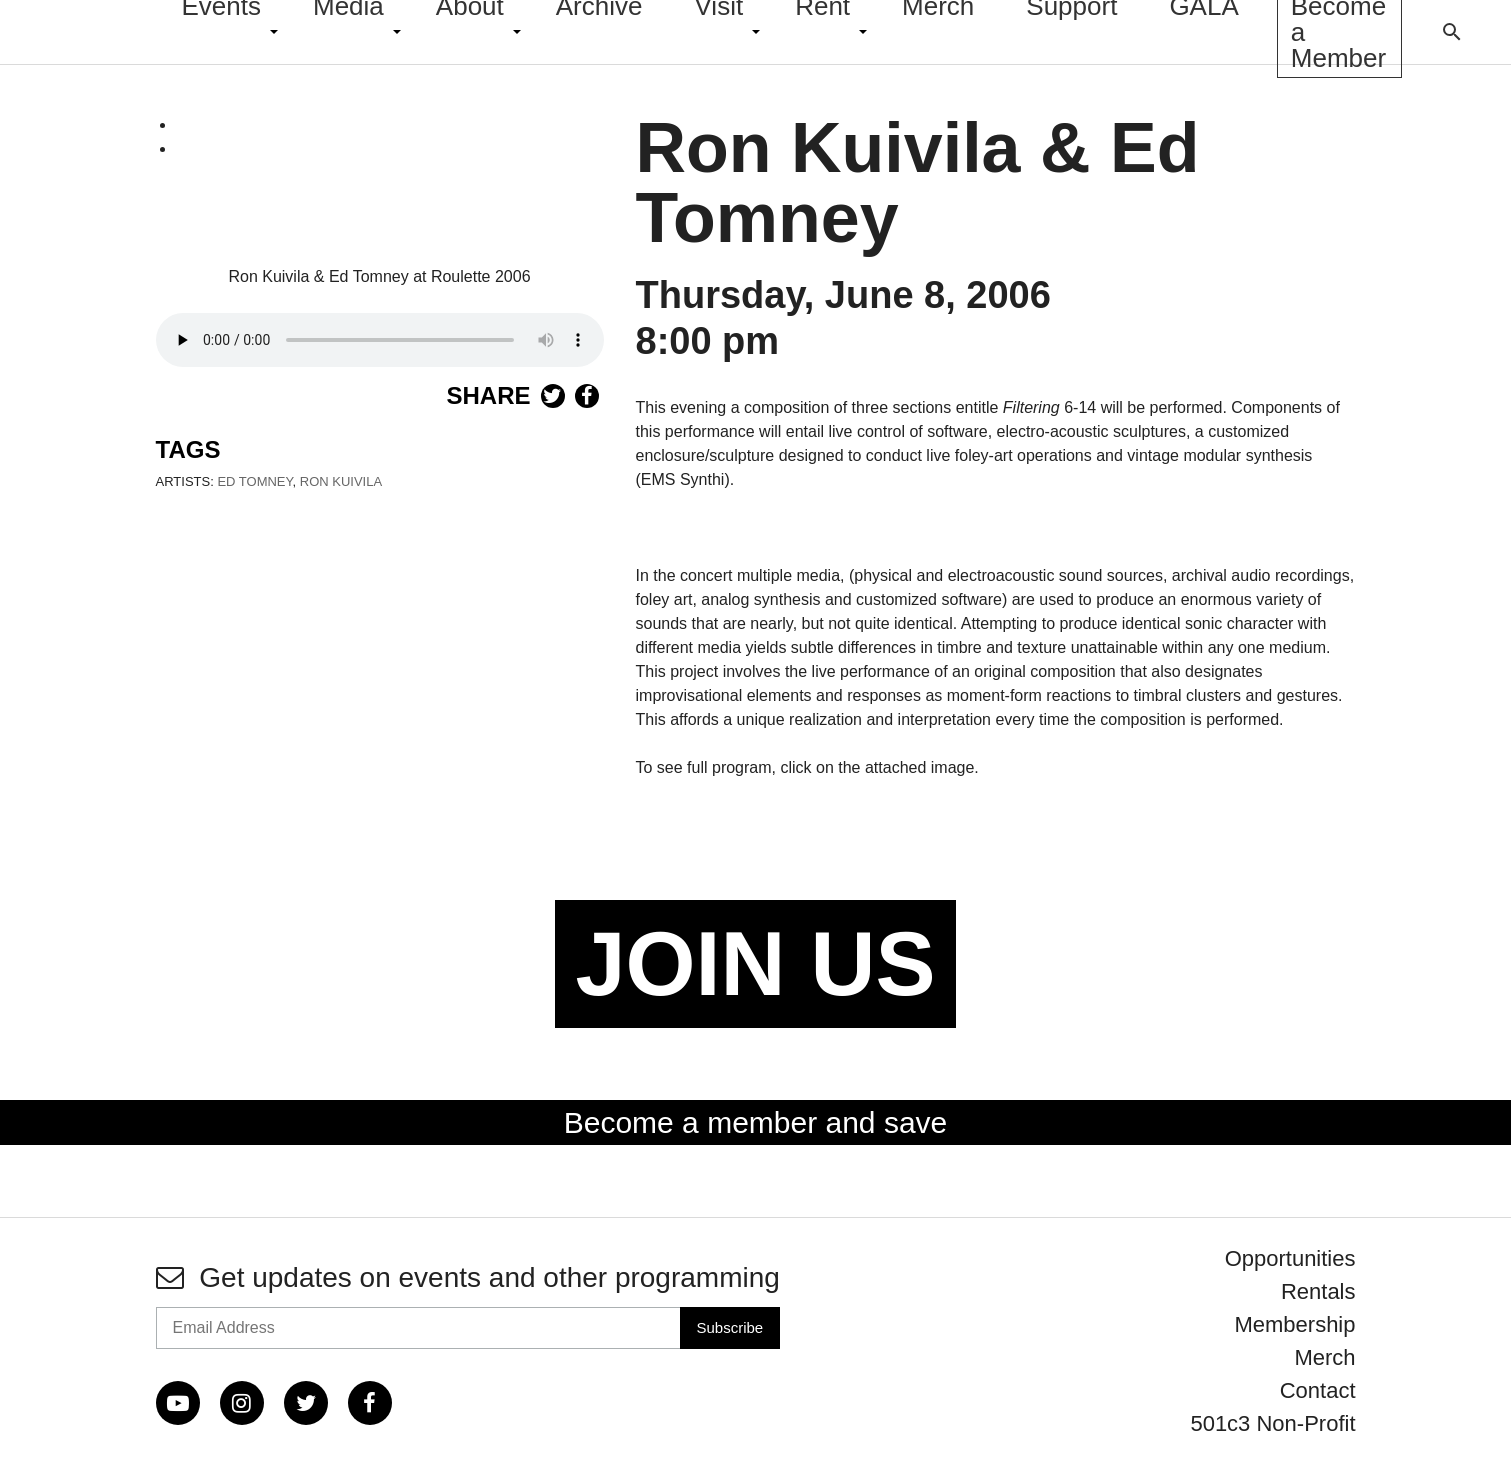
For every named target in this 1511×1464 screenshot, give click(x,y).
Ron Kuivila (341, 481)
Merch (1324, 1357)
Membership (1294, 1324)
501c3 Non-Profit (1272, 1423)
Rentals (1318, 1291)
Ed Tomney (254, 481)
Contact (1318, 1390)
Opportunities (1290, 1258)
